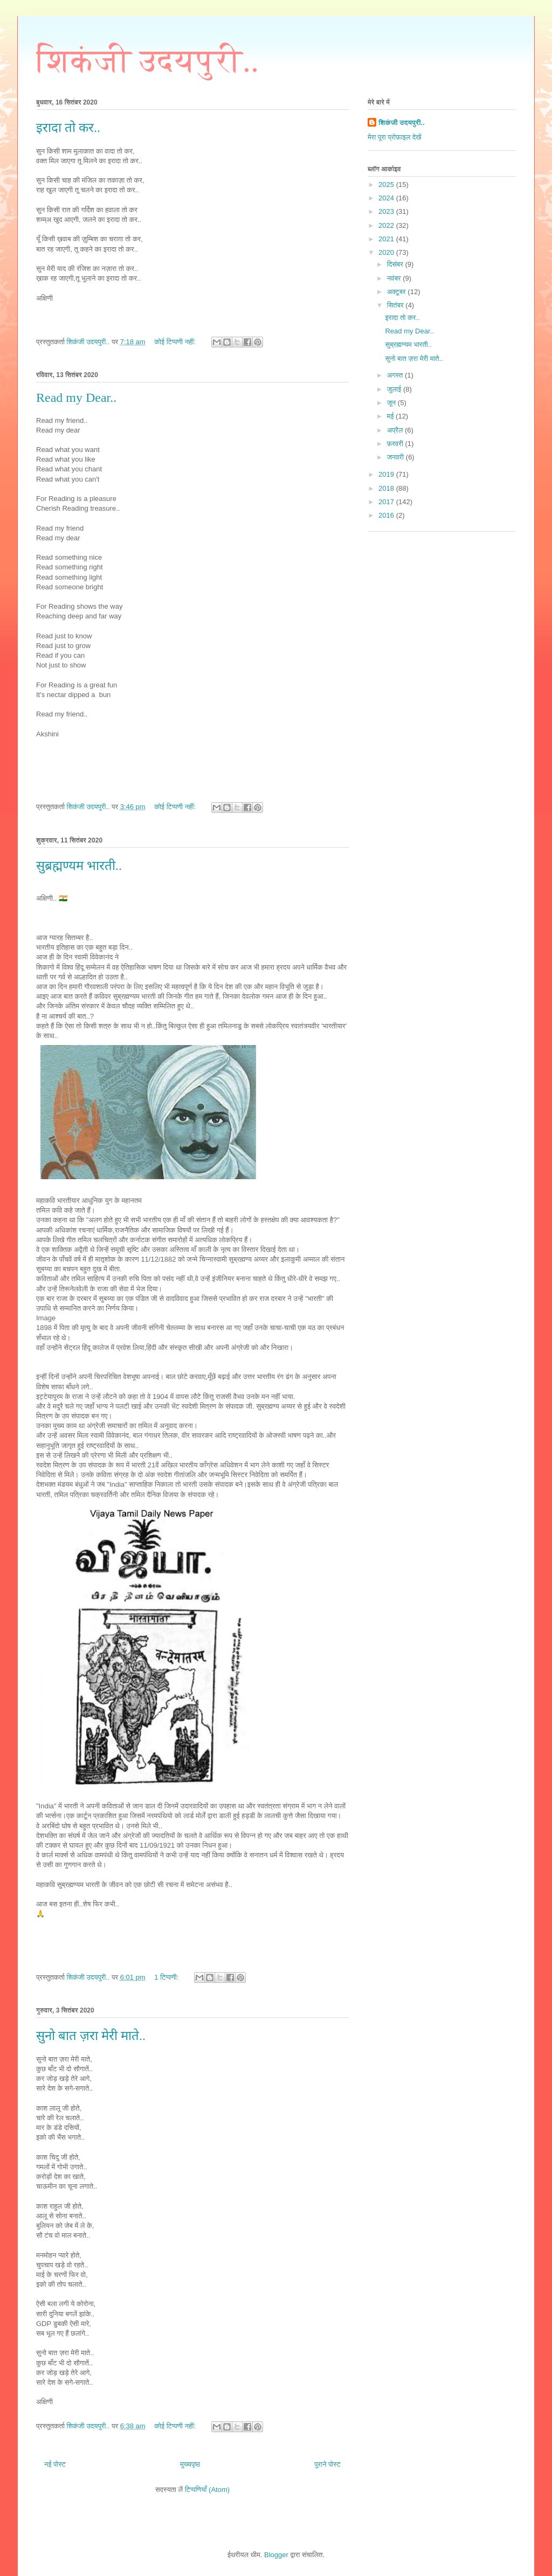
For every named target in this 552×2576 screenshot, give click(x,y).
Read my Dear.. (76, 398)
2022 (387, 225)
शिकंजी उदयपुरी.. (147, 61)
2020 (387, 252)
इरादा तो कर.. (68, 128)
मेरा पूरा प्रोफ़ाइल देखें (394, 137)
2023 (387, 211)
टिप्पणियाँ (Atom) (207, 2490)
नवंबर (395, 278)
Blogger (276, 2555)
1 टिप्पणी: (167, 1977)
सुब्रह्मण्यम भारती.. (79, 866)
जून (392, 403)
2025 (387, 184)
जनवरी (396, 457)
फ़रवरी (396, 444)
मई (391, 416)
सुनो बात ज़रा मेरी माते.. (91, 2036)
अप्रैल (396, 430)
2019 (387, 474)
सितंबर (396, 305)
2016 (387, 515)
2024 (387, 198)
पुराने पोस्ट (327, 2464)
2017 (387, 502)
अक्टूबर (397, 292)
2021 (387, 239)
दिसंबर (396, 264)
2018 (387, 488)
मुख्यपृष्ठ (190, 2464)
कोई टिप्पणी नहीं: (175, 342)
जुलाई (395, 389)
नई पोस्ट (55, 2464)
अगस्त (396, 375)
